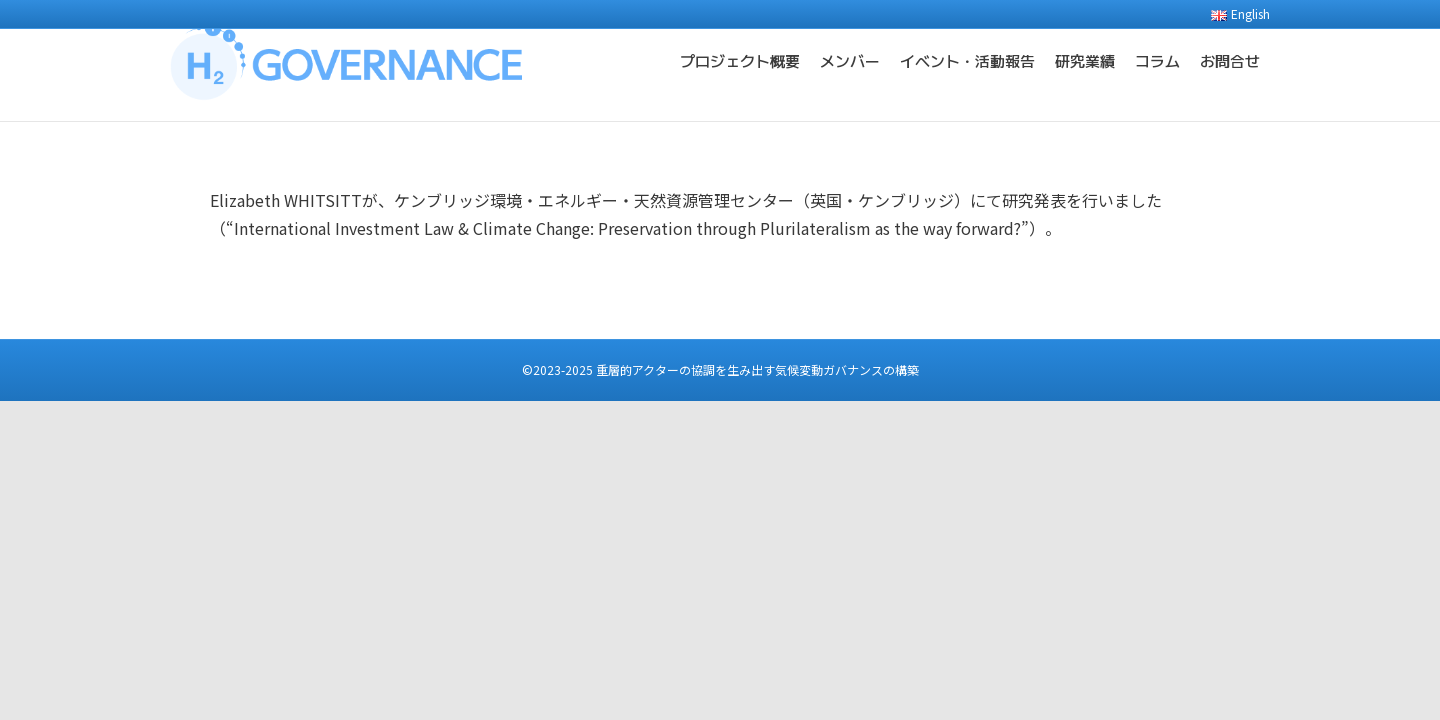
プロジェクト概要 (740, 89)
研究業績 (1085, 89)
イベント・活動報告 (967, 89)
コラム (1157, 89)
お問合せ (1230, 89)
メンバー (850, 89)
